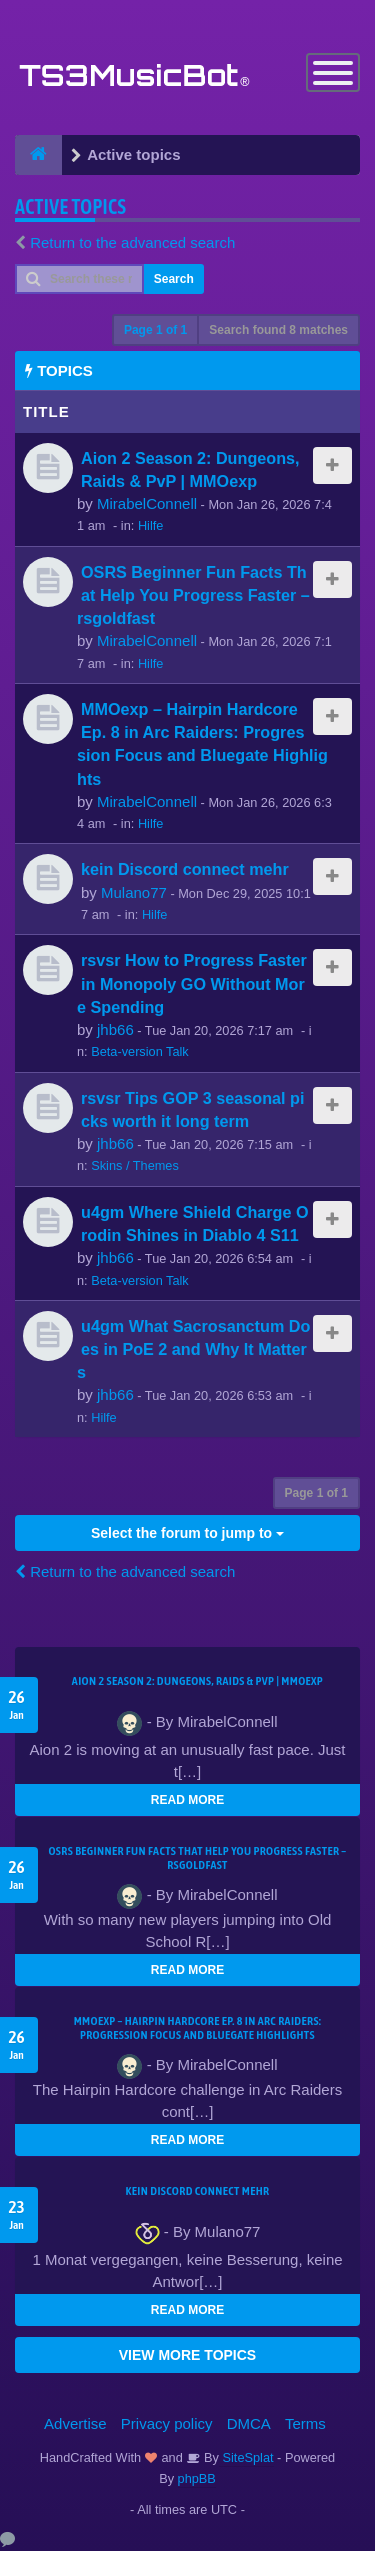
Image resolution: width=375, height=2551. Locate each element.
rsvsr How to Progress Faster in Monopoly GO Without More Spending (192, 983)
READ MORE (187, 1800)
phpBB (197, 2478)
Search (174, 279)
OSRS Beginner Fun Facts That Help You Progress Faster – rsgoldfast (193, 595)
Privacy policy (167, 2423)
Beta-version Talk (140, 1051)
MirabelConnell (147, 503)
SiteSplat (246, 2457)
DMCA (249, 2423)
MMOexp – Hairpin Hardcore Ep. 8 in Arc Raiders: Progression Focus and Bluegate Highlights (198, 2028)
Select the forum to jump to (187, 1533)
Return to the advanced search (132, 242)
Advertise (75, 2423)
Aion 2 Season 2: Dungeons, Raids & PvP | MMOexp (197, 1681)
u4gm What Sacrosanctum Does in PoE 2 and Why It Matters (193, 1349)
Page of (155, 330)
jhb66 (115, 1029)
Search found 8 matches (278, 330)
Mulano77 (134, 892)
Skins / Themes (135, 1165)
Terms (305, 2423)
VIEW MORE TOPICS (187, 2355)
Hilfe (151, 525)
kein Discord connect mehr (185, 869)
